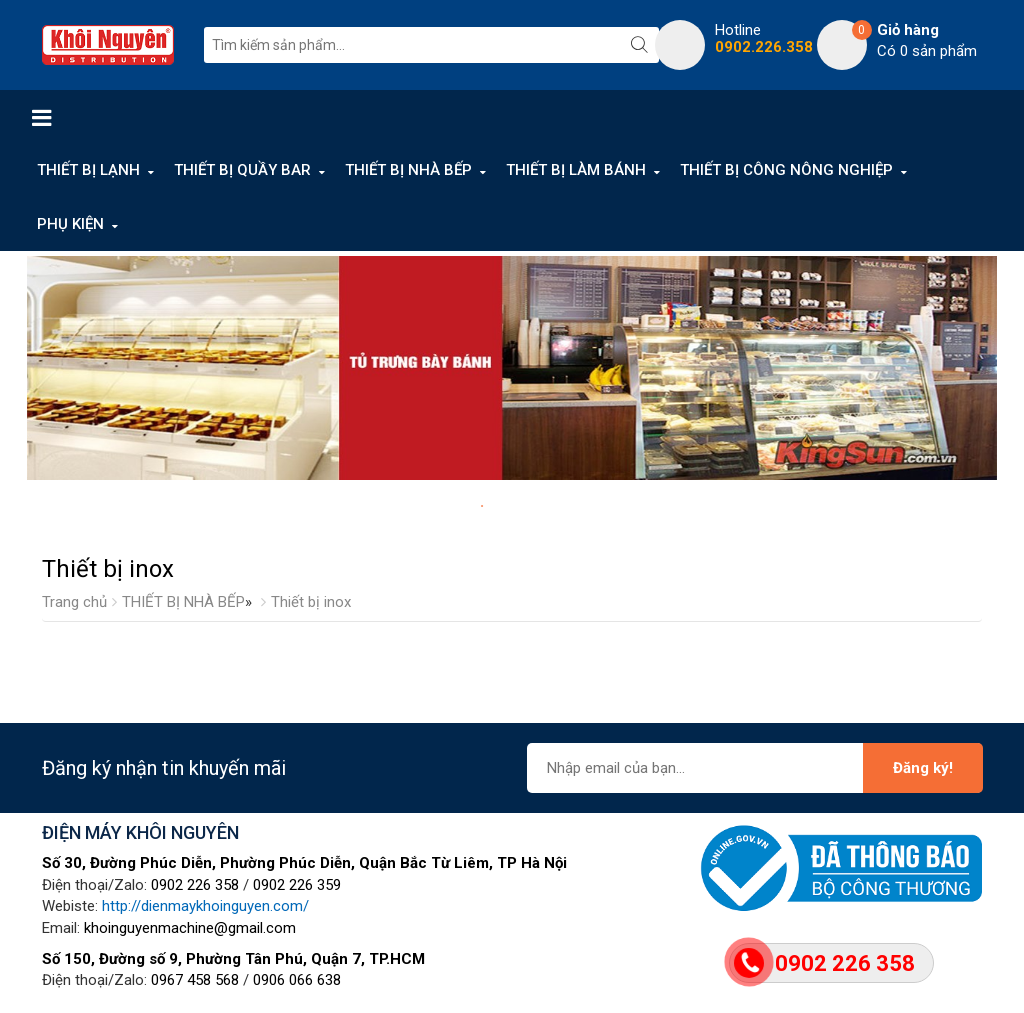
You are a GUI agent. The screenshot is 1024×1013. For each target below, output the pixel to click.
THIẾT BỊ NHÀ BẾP (408, 170)
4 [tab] (542, 506)
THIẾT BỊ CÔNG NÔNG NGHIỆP (786, 170)
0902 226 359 (297, 885)
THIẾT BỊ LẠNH (88, 170)
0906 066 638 (297, 980)
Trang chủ (74, 602)
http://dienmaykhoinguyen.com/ (205, 906)
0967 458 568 (195, 980)
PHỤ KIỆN (70, 224)
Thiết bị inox (311, 602)
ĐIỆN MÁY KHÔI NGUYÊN (140, 832)
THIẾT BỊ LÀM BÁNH (576, 170)
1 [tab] (482, 506)
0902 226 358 (195, 885)
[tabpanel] (512, 368)
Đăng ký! (923, 768)
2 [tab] (502, 506)
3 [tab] (522, 506)
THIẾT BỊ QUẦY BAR (242, 170)
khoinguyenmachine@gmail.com (190, 928)
